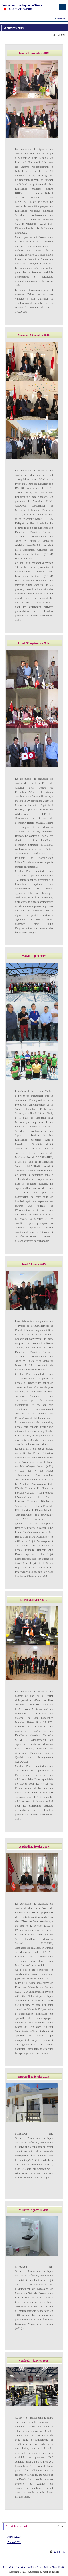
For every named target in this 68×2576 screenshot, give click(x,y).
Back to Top (59, 2552)
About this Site (58, 2567)
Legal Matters (9, 2567)
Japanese (61, 18)
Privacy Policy (43, 2567)
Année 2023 (14, 2536)
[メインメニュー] (62, 7)
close (60, 2526)
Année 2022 (14, 2542)
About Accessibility (26, 2567)
